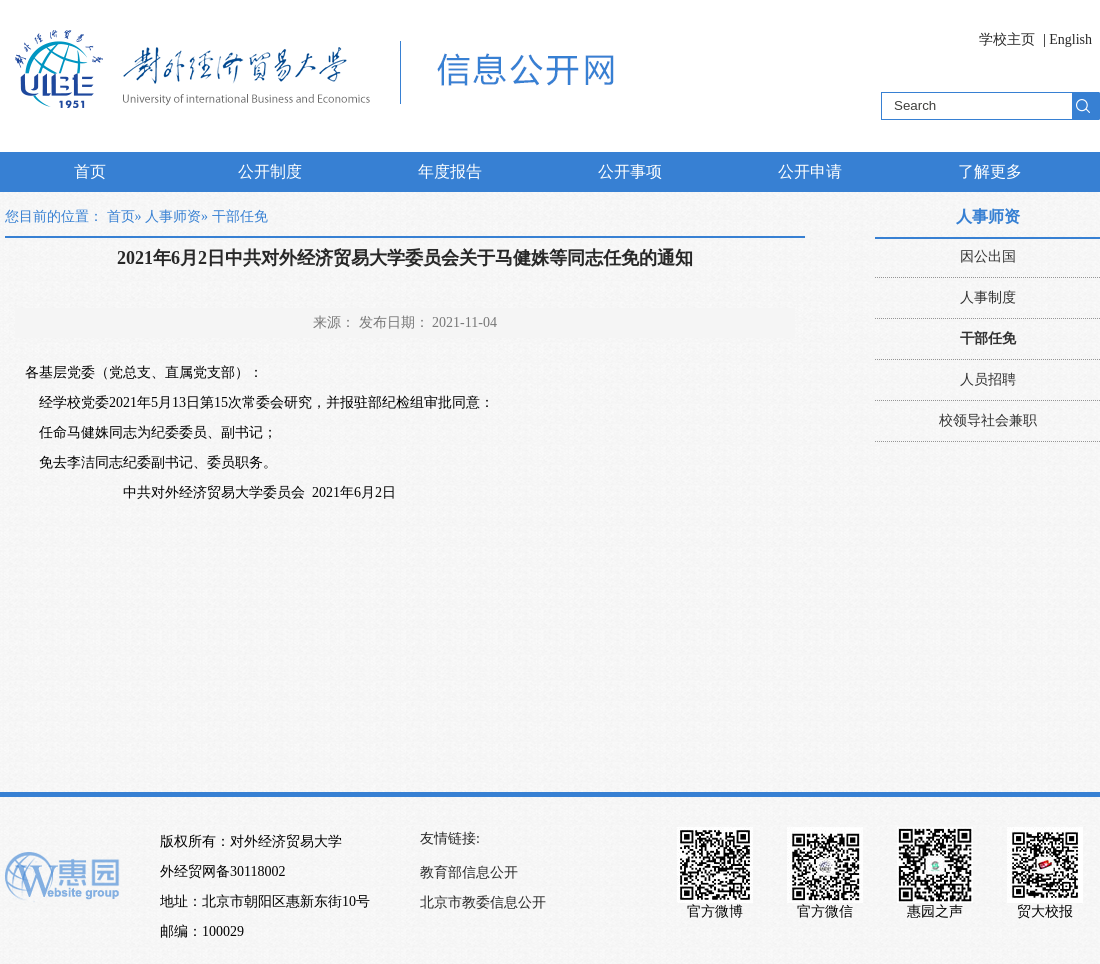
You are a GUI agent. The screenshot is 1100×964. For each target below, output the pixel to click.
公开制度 (270, 171)
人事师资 (173, 216)
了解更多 (990, 171)
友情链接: (450, 838)
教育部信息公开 (469, 872)
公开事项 (630, 171)
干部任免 (988, 338)
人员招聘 (988, 379)
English (1070, 39)
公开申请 (810, 171)
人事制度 (988, 297)
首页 (90, 171)
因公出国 (988, 256)
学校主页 (1007, 39)
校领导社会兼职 (988, 420)
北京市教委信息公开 (483, 902)
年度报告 (450, 171)
